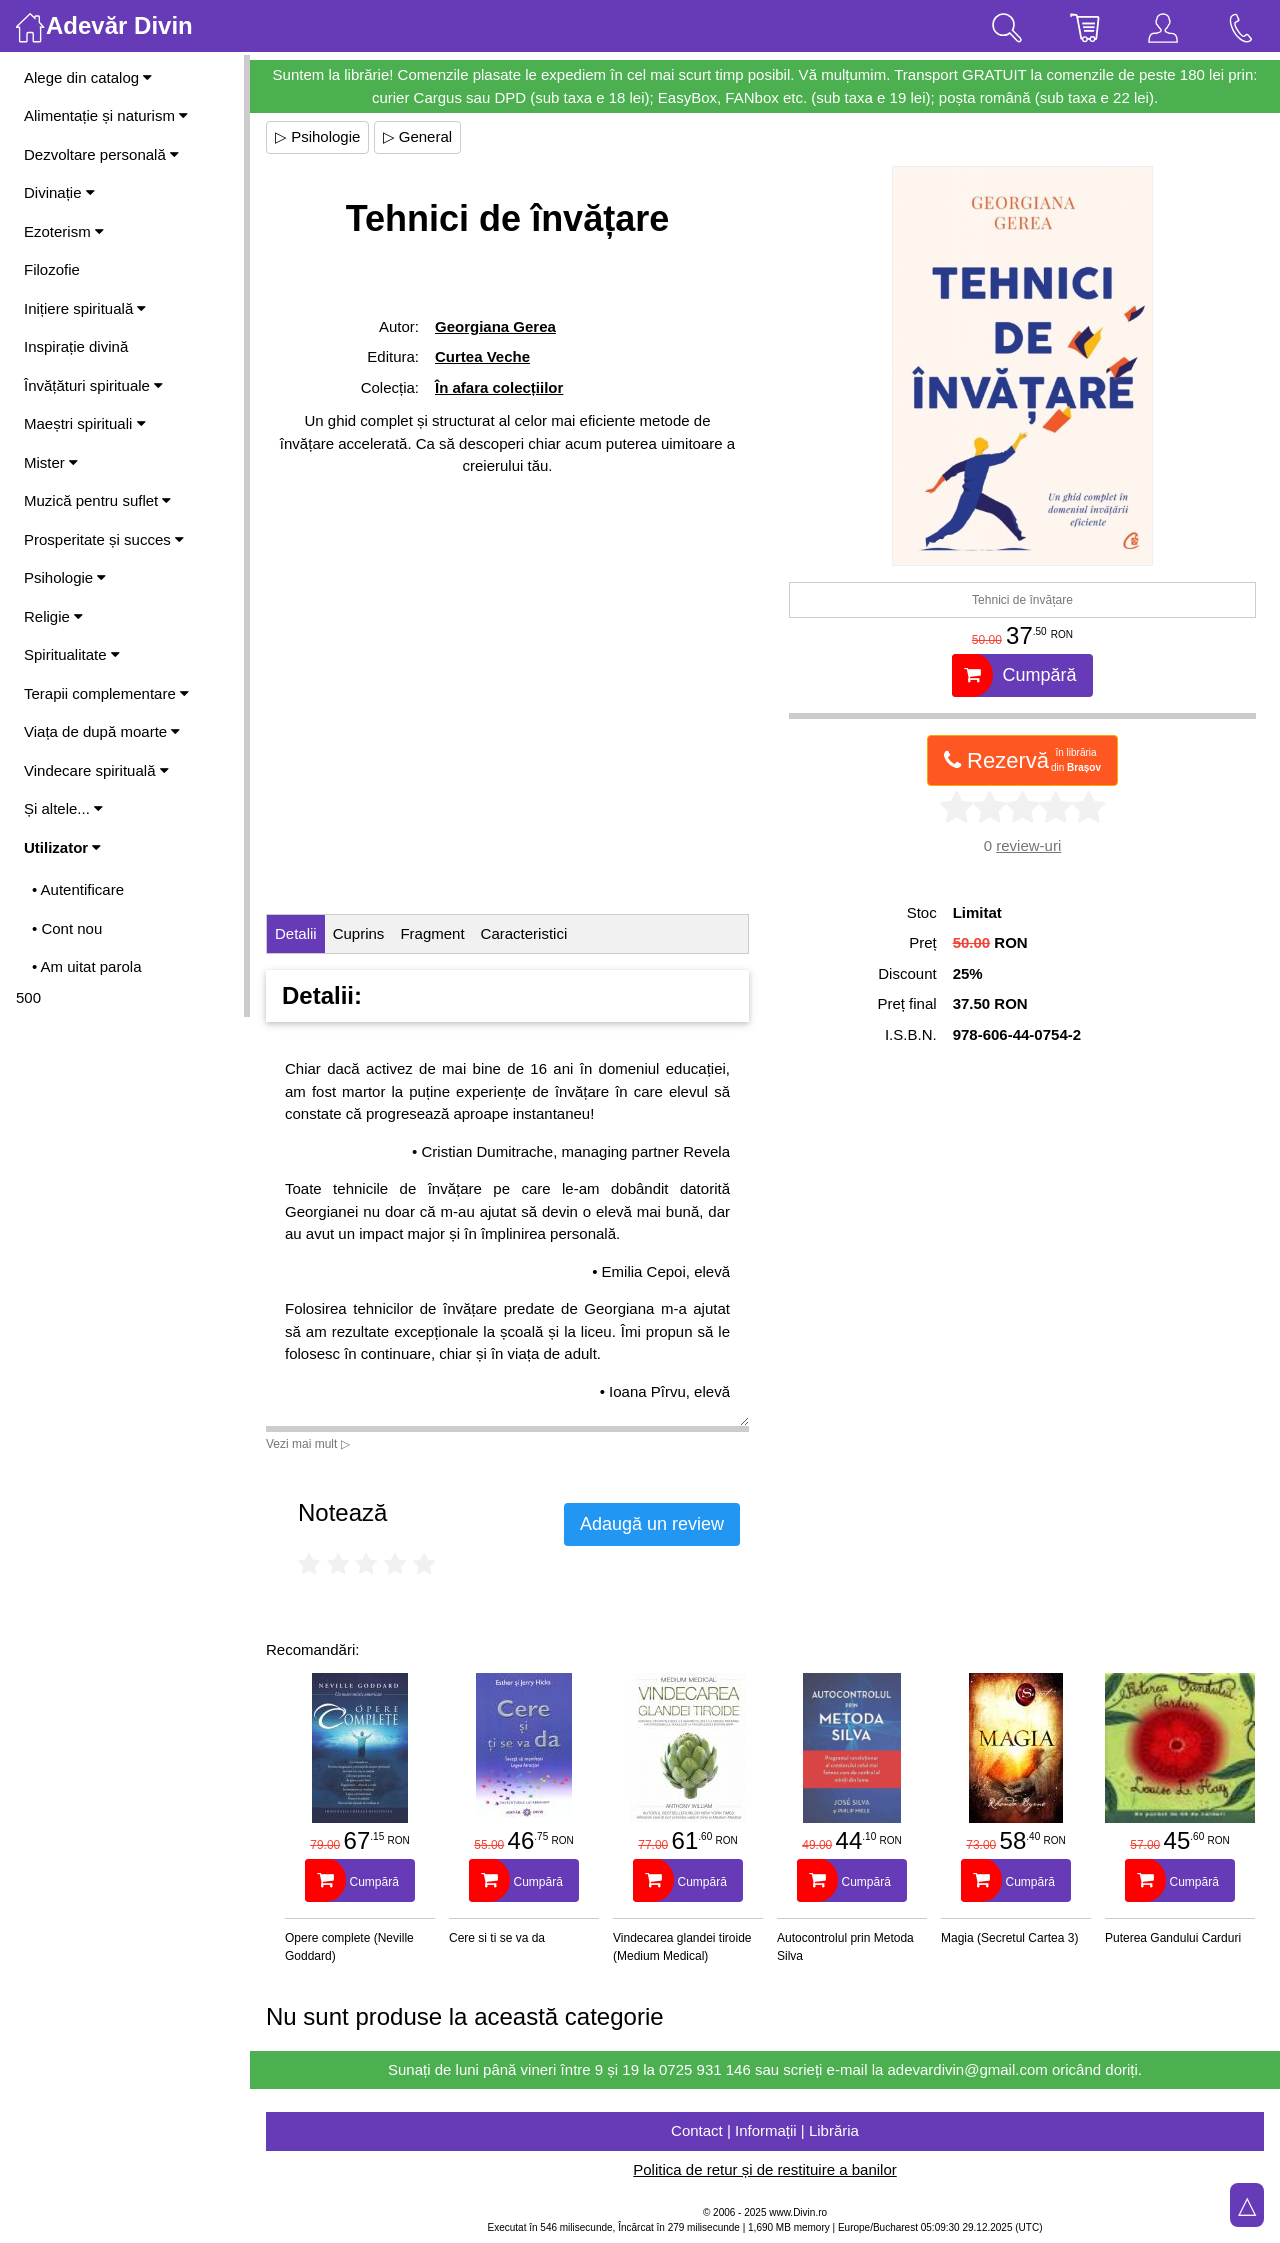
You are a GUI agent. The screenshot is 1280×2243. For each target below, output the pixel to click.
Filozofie (52, 269)
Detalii (296, 933)
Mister (51, 462)
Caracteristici (524, 933)
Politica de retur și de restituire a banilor (764, 2169)
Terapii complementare (106, 693)
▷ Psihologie (317, 136)
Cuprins (359, 933)
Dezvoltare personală (101, 154)
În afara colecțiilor (499, 387)
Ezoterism (64, 231)
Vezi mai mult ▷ (308, 1444)
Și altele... (63, 808)
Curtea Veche (482, 356)
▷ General (418, 136)
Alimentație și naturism (106, 115)
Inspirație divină (76, 346)
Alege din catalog (88, 77)
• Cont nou (67, 928)
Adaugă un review (652, 1524)
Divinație (59, 192)
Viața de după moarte (102, 731)
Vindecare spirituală (96, 770)
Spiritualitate (72, 654)
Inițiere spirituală (85, 308)
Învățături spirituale (93, 385)
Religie (53, 616)
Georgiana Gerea (495, 326)
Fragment (432, 933)
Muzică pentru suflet (97, 500)
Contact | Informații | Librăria (765, 2130)
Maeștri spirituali (85, 423)
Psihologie (65, 577)
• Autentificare (78, 889)
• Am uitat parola (86, 966)
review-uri (1028, 845)
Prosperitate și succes (104, 539)
